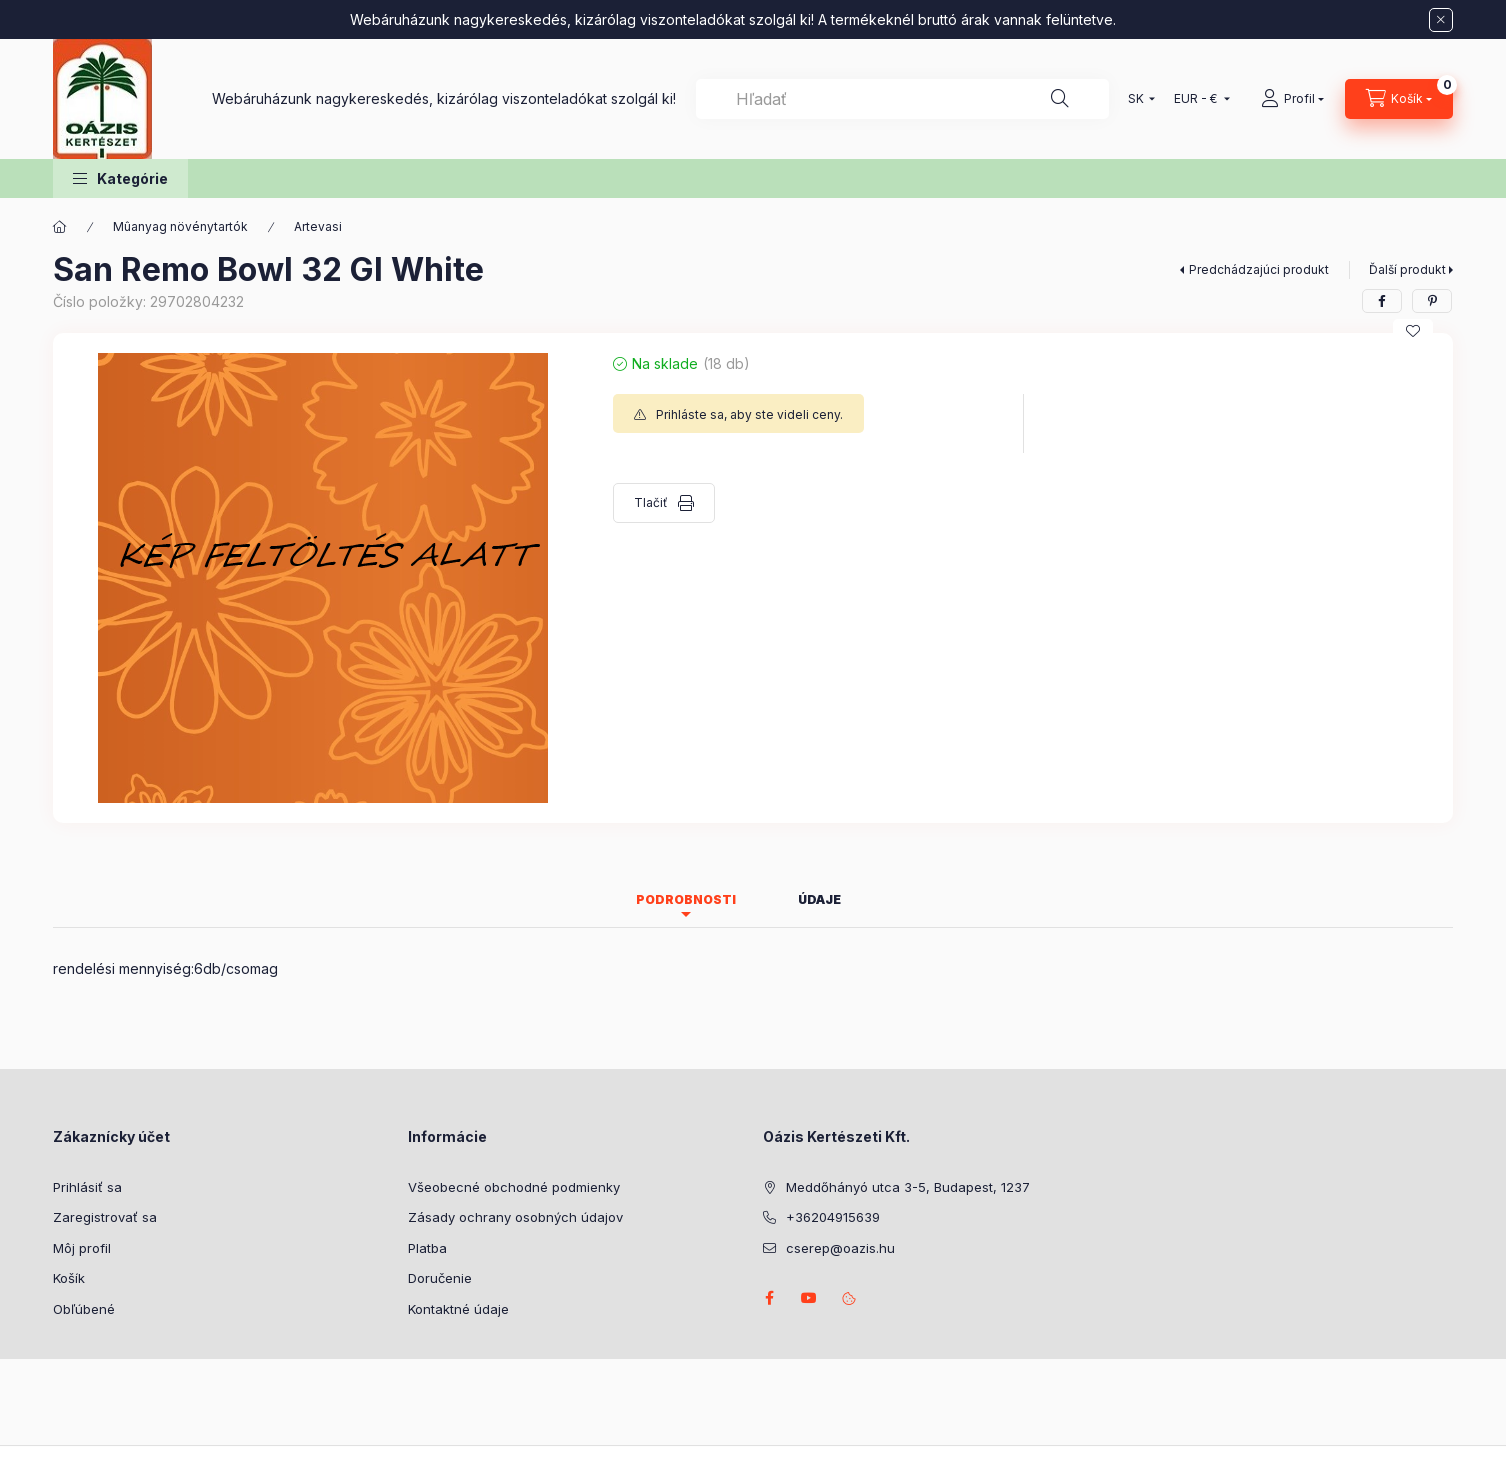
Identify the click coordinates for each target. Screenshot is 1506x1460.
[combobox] (902, 99)
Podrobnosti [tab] (686, 899)
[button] (120, 178)
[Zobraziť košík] (1399, 99)
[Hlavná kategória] (60, 227)
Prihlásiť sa (87, 1187)
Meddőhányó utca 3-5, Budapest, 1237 (908, 1187)
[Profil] (1292, 99)
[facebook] (1382, 301)
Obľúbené (84, 1309)
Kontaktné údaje (458, 1309)
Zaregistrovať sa (105, 1217)
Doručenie (440, 1278)
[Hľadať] (1060, 99)
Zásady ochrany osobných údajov (515, 1217)
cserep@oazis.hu (840, 1248)
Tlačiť (651, 502)
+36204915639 (833, 1217)
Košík (69, 1278)
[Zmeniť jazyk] (1137, 99)
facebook (769, 1298)
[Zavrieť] (1441, 20)
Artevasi (318, 226)
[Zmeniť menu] (1197, 99)
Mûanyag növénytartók (180, 226)
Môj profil (82, 1248)
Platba (427, 1248)
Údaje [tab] (819, 899)
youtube (809, 1298)
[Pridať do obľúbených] (1413, 331)
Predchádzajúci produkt (1259, 269)
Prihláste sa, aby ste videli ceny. (749, 414)
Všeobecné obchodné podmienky (514, 1187)
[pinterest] (1432, 301)
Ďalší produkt (1407, 269)
